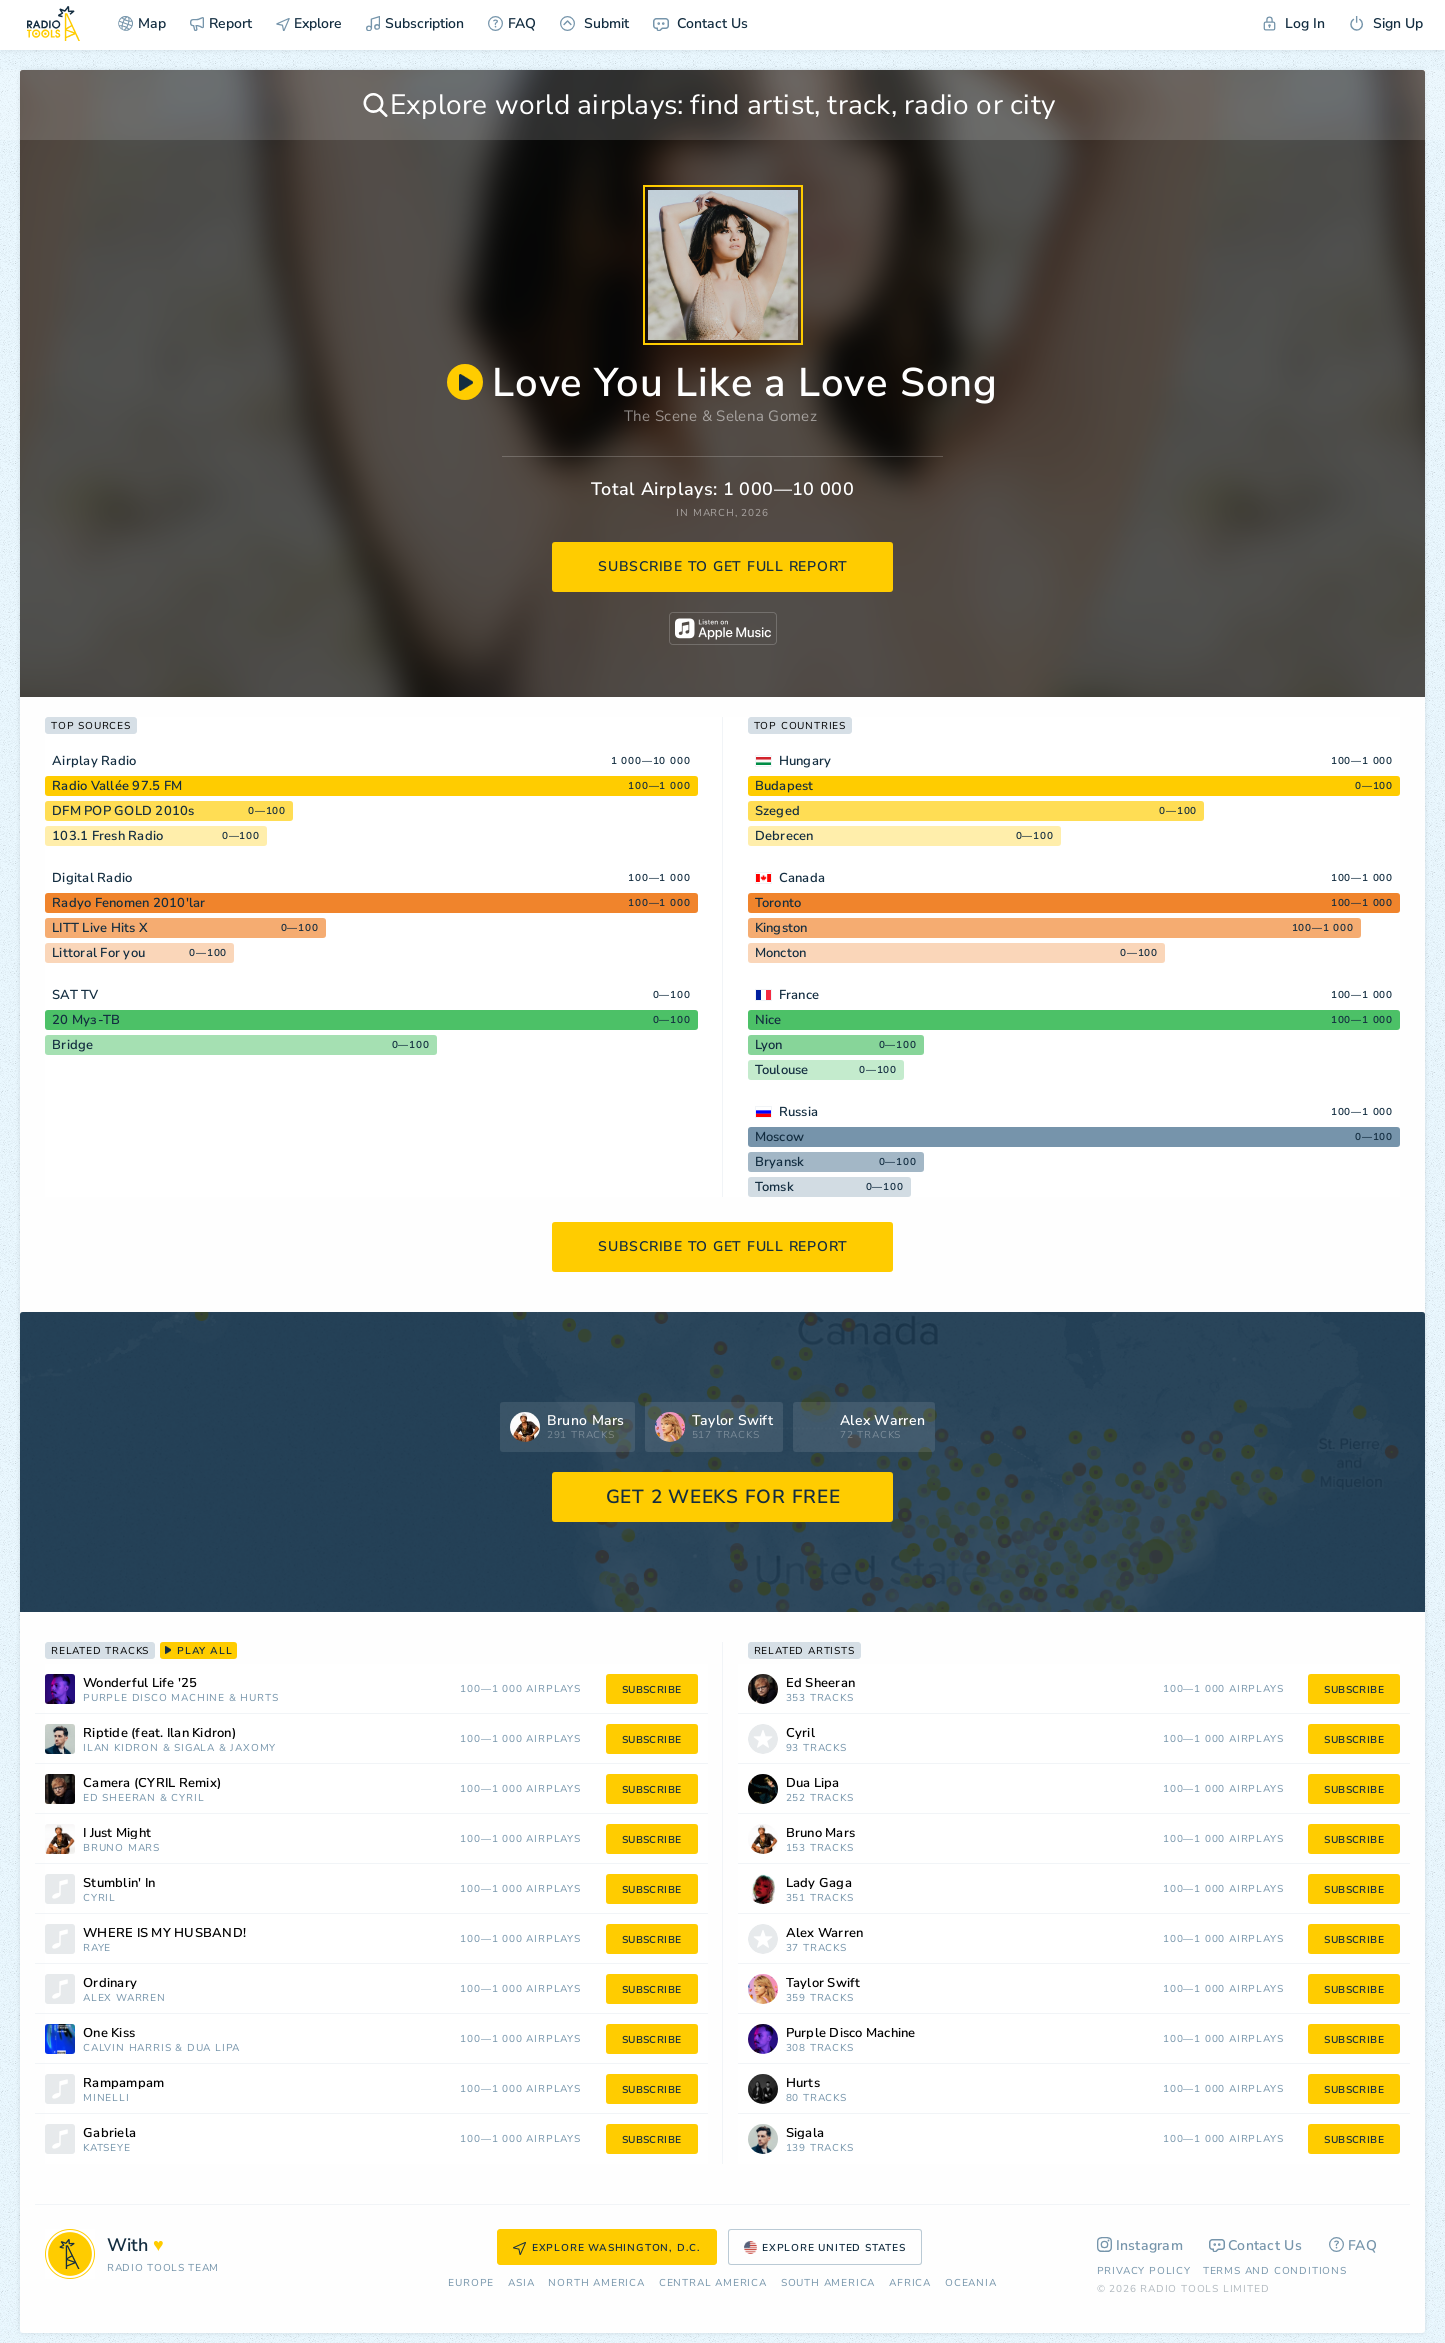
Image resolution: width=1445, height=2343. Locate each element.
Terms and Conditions (1275, 2271)
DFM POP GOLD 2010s (123, 811)
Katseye (107, 2148)
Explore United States (825, 2248)
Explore (309, 23)
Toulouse (782, 1070)
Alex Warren (124, 1998)
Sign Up (1386, 23)
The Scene (661, 416)
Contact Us (700, 23)
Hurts (259, 1698)
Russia (799, 1112)
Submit (594, 23)
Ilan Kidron (121, 1748)
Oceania (971, 2283)
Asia (521, 2283)
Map (142, 23)
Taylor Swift (823, 1983)
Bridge (73, 1045)
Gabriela (109, 2133)
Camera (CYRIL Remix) (152, 1783)
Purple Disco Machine (154, 1698)
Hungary (805, 761)
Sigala (194, 1748)
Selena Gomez (766, 416)
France (799, 995)
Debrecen (784, 836)
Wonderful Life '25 (140, 1683)
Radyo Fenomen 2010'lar (129, 903)
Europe (471, 2283)
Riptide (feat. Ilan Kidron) (159, 1733)
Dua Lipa (213, 2048)
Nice (768, 1020)
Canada (802, 878)
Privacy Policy (1144, 2271)
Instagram (1140, 2245)
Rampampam (123, 2083)
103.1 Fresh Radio (107, 836)
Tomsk (774, 1187)
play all (198, 1651)
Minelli (106, 2098)
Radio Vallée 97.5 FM (117, 786)
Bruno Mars (121, 1848)
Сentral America (713, 2283)
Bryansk (780, 1162)
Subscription (415, 23)
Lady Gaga (819, 1883)
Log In (1294, 23)
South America (828, 2283)
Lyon (769, 1045)
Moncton (781, 953)
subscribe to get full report (723, 566)
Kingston (781, 928)
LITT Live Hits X (100, 928)
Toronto (778, 903)
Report (221, 23)
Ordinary (110, 1983)
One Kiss (109, 2033)
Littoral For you (98, 953)
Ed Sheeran (119, 1798)
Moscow (780, 1137)
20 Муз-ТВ (86, 1020)
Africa (910, 2283)
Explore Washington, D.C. (607, 2248)
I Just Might (117, 1833)
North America (596, 2283)
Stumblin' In (119, 1883)
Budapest (784, 786)
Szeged (778, 811)
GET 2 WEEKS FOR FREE (723, 1497)
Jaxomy (253, 1748)
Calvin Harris (127, 2048)
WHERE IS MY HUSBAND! (164, 1933)
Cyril (187, 1798)
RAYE (97, 1948)
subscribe (652, 1690)
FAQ (512, 23)
